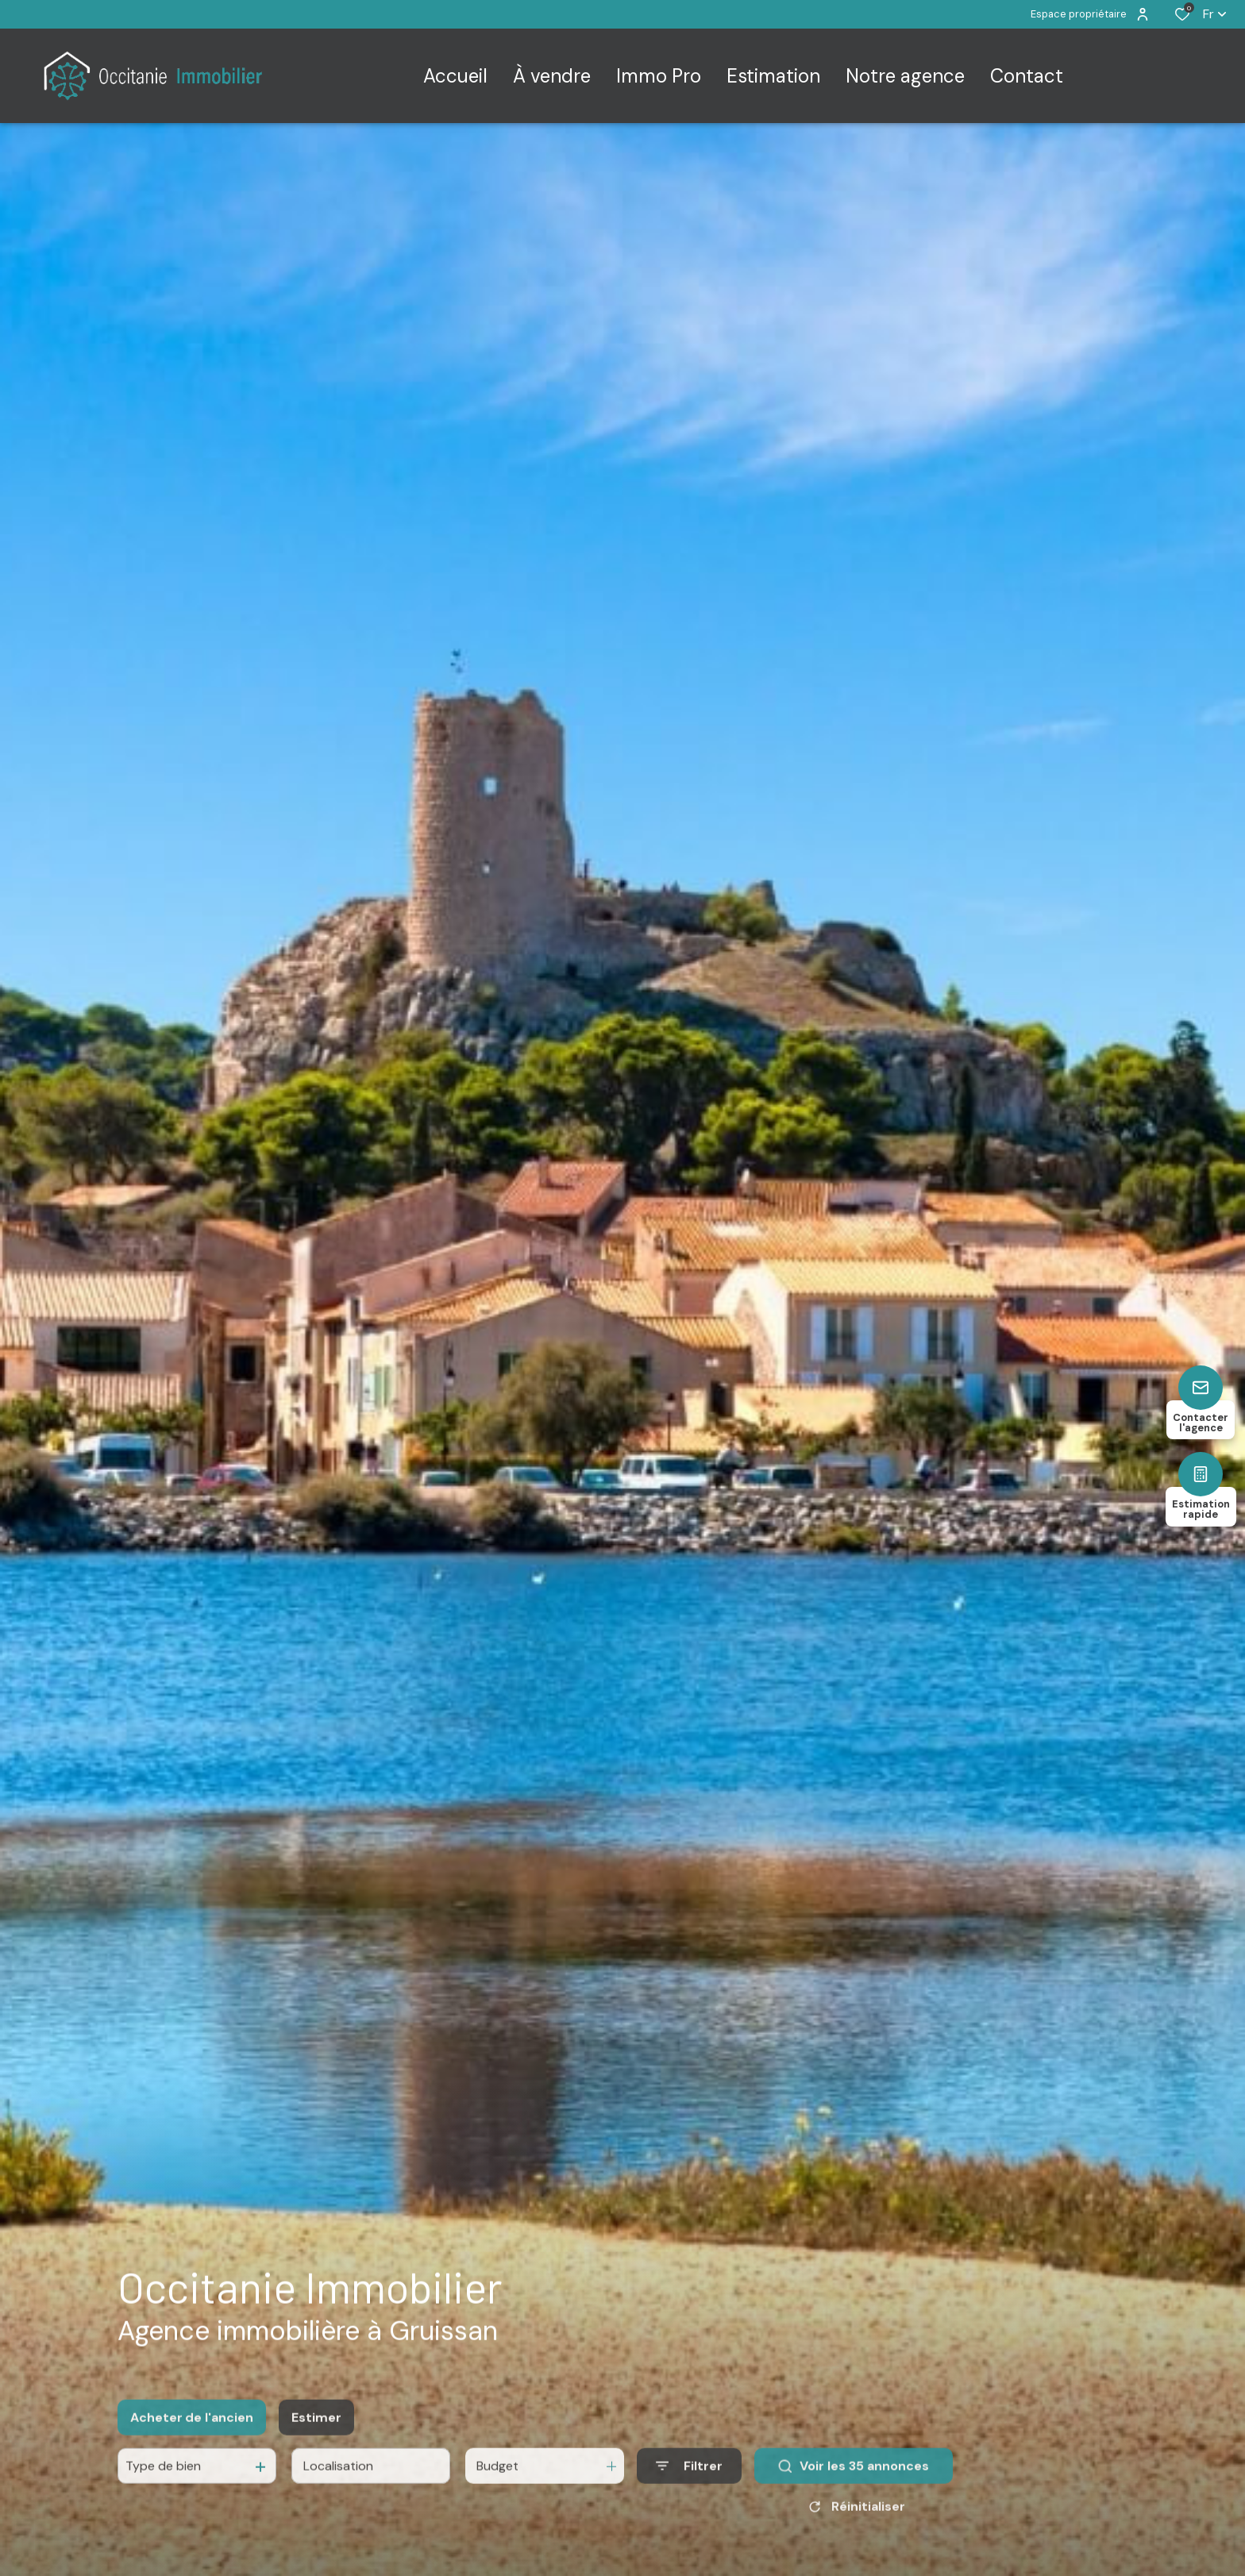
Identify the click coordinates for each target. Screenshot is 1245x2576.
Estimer (316, 2460)
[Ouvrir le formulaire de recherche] (689, 2509)
